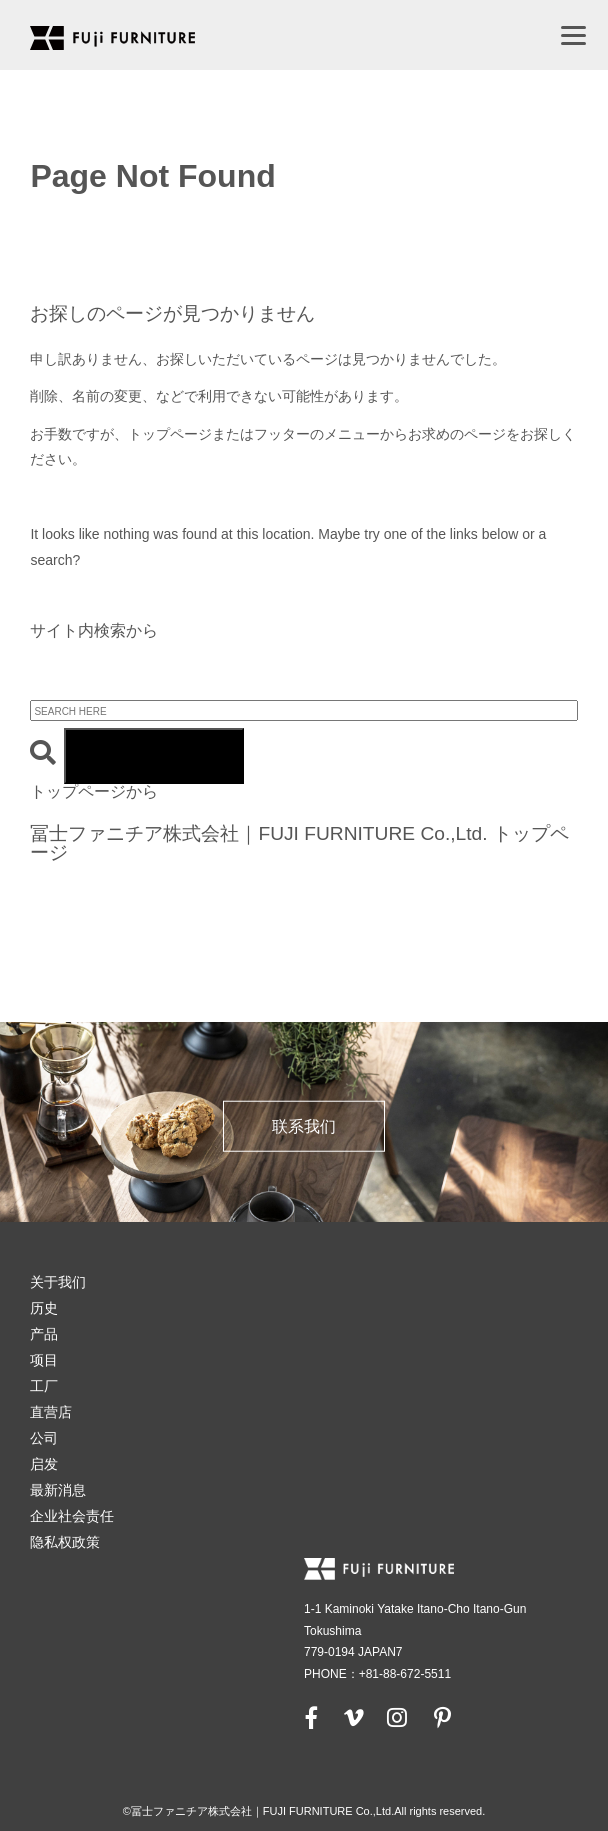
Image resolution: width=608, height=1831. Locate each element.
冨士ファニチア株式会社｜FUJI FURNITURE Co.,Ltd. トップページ (299, 843)
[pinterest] (442, 1717)
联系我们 (304, 1126)
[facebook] (312, 1717)
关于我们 (58, 1282)
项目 (44, 1360)
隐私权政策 (65, 1542)
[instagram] (397, 1717)
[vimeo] (352, 1717)
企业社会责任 (72, 1516)
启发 (44, 1464)
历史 (44, 1308)
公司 (44, 1438)
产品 (44, 1334)
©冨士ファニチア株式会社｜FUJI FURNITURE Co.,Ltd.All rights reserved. (304, 1811)
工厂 (44, 1386)
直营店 (51, 1412)
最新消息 (58, 1490)
